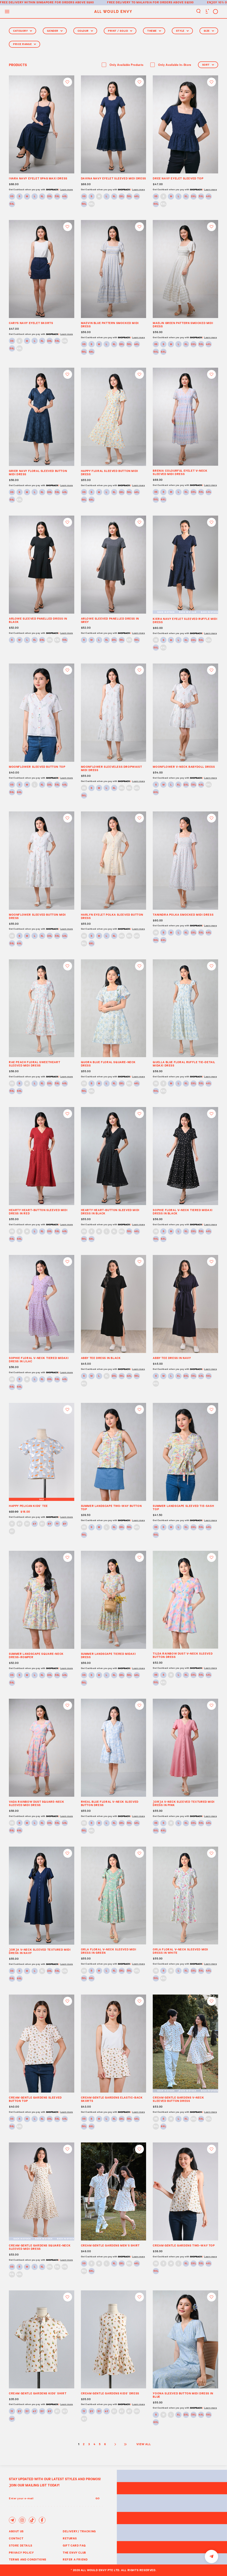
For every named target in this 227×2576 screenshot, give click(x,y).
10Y (65, 2411)
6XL (91, 204)
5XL (12, 204)
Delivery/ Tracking (79, 2531)
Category (22, 30)
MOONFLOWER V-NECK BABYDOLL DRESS (184, 766)
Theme (154, 30)
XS (12, 196)
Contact (16, 2538)
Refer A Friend (75, 2559)
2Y (19, 1524)
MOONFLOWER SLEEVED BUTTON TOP (37, 766)
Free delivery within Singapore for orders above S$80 (47, 2)
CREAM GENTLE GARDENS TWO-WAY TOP (184, 2245)
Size (209, 30)
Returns (70, 2538)
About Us (16, 2531)
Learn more (66, 190)
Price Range (24, 44)
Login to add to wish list (67, 82)
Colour (85, 30)
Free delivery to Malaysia (129, 2)
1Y (12, 1524)
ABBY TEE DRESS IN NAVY (172, 1357)
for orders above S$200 (173, 2)
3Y (27, 1524)
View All (143, 2444)
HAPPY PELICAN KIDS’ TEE (28, 1505)
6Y (49, 1524)
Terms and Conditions (27, 2559)
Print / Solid (120, 30)
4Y (34, 1524)
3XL (57, 196)
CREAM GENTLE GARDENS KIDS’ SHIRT (37, 2393)
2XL (49, 196)
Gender (54, 30)
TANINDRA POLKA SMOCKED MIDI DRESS (183, 914)
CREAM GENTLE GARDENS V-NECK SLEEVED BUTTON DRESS (178, 2099)
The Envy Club (74, 2552)
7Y (57, 1524)
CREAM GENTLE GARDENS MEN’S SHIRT (110, 2245)
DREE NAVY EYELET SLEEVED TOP (178, 178)
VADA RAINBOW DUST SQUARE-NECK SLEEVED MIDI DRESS (36, 1803)
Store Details (20, 2545)
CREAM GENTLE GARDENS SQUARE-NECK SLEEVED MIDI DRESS (39, 2247)
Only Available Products (127, 65)
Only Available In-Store (174, 65)
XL (42, 196)
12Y (12, 2419)
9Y (12, 1531)
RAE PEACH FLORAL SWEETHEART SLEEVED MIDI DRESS (34, 1063)
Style (182, 30)
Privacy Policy (21, 2552)
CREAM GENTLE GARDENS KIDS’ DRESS (110, 2393)
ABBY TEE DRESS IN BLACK (101, 1357)
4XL (64, 196)
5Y (42, 1524)
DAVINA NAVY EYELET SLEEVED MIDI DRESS (113, 178)
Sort (208, 64)
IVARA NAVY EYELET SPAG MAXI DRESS (38, 178)
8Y (64, 1524)
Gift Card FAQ (74, 2545)
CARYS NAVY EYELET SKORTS (31, 322)
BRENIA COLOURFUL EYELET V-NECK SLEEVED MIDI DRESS (180, 472)
